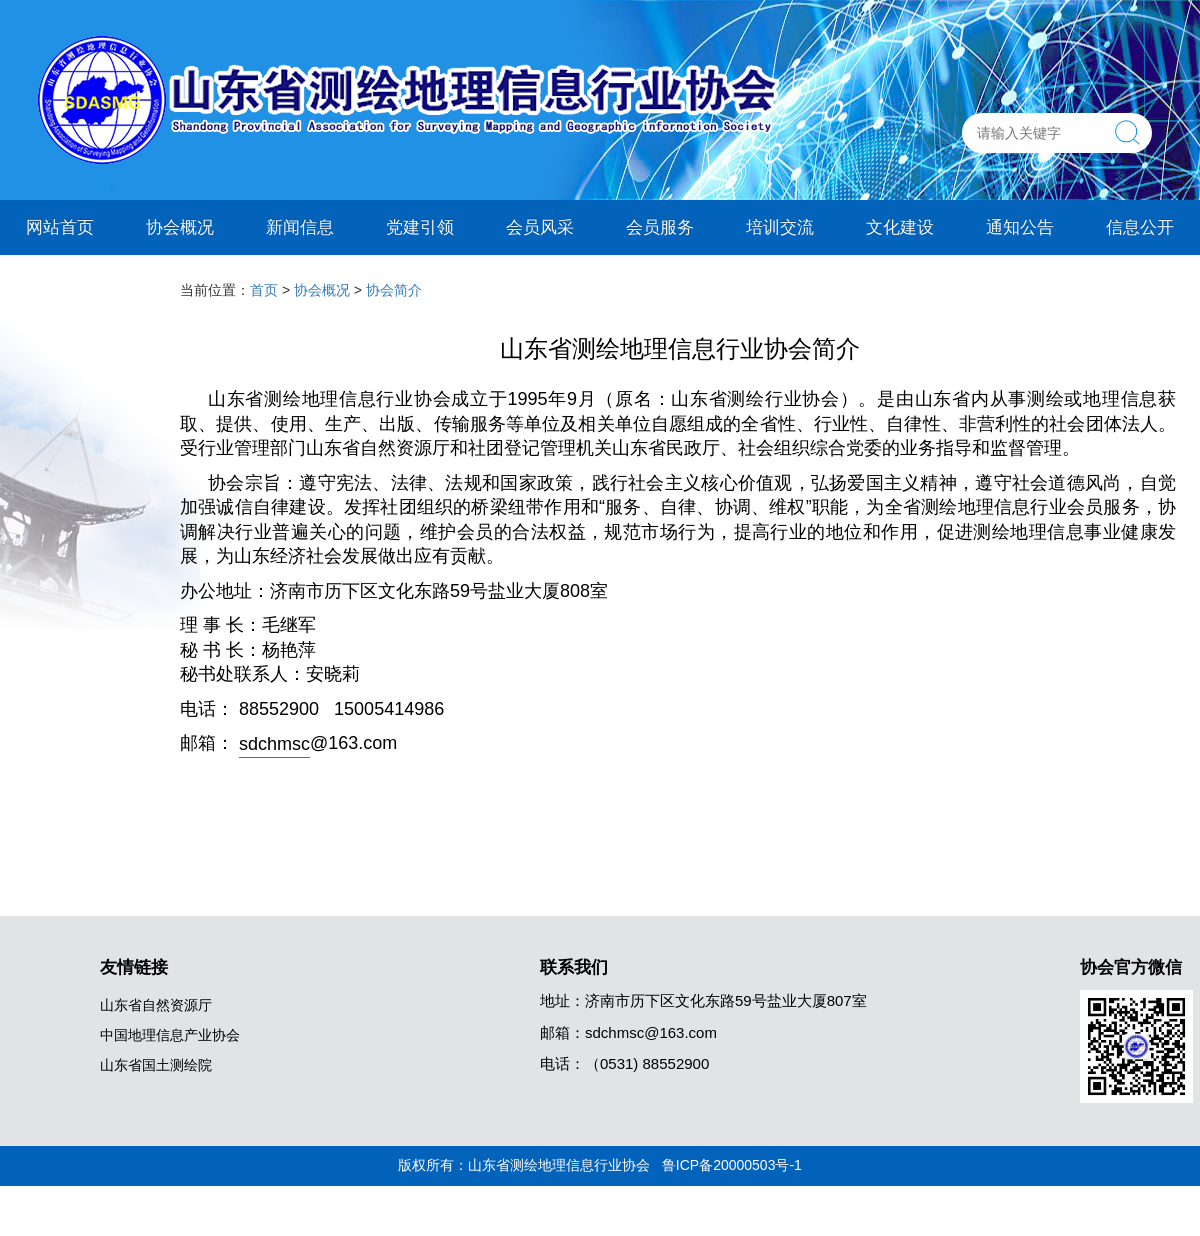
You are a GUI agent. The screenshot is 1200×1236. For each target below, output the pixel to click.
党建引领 (420, 226)
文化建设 (900, 226)
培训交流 (780, 226)
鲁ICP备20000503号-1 (732, 1165)
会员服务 (660, 226)
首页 (264, 290)
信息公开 (1140, 226)
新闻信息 (300, 226)
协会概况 (180, 226)
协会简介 (394, 290)
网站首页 (60, 226)
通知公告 (1020, 226)
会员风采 (540, 226)
